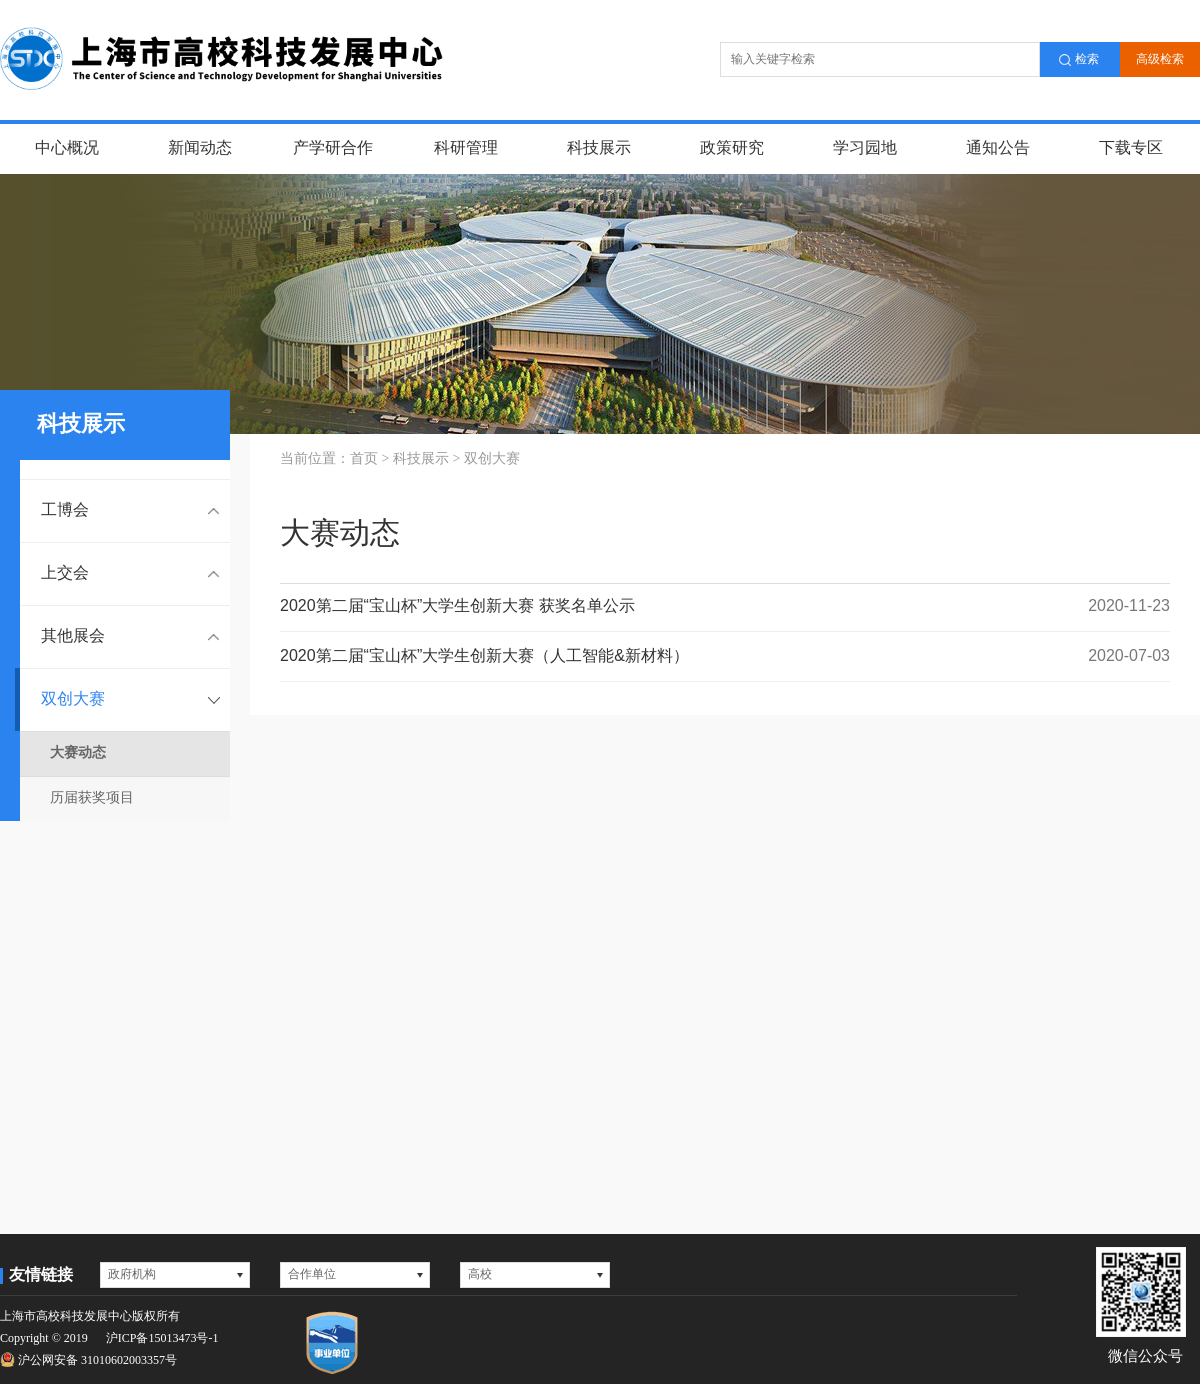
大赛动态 (78, 753)
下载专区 (1131, 148)
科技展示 (599, 148)
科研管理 (466, 148)
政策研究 (732, 148)
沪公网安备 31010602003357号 (88, 1359)
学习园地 (865, 148)
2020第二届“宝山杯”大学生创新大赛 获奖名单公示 (725, 606)
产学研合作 (333, 148)
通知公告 (998, 148)
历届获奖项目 (92, 798)
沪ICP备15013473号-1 (162, 1338)
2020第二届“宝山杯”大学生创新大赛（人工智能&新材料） (725, 656)
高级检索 (1160, 59)
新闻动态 (200, 148)
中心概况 (67, 148)
